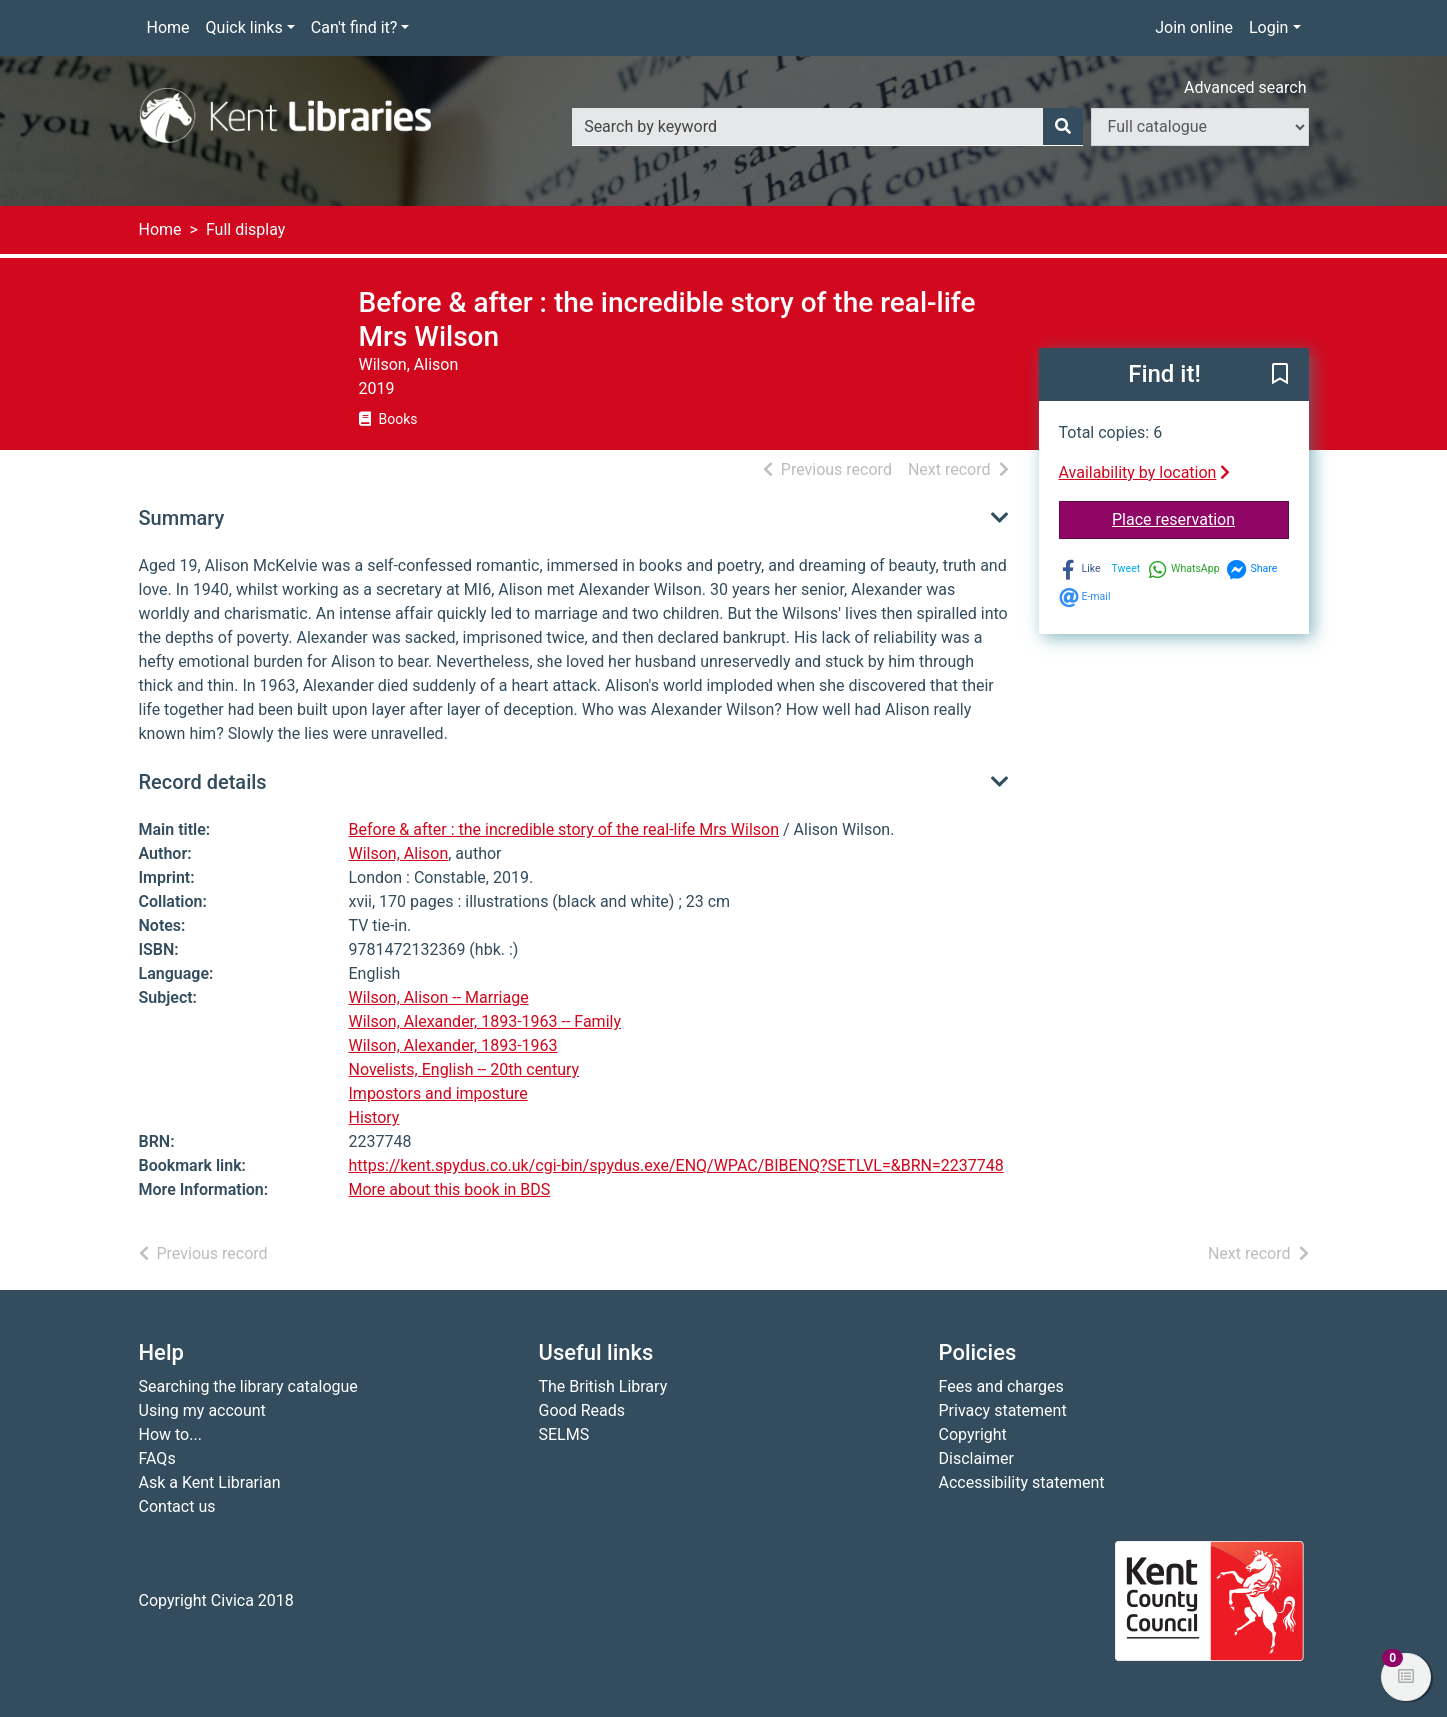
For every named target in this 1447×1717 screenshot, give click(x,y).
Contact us (177, 1506)
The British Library (603, 1386)
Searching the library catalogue (248, 1386)
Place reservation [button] (1200, 518)
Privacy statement (1003, 1410)
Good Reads (582, 1410)
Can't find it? (354, 27)
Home (168, 27)
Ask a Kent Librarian (210, 1482)
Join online (1194, 27)
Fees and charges (1001, 1386)
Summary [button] (182, 518)
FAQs (157, 1458)
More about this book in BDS (450, 1189)
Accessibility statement (1022, 1482)
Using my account (202, 1410)
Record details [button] (203, 782)
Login (1268, 27)
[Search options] (1200, 127)
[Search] (1063, 127)
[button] (1280, 376)
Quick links (244, 27)
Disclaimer (976, 1458)
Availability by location (1145, 472)
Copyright (973, 1434)
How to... (170, 1434)
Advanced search (1245, 87)
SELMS (564, 1434)
